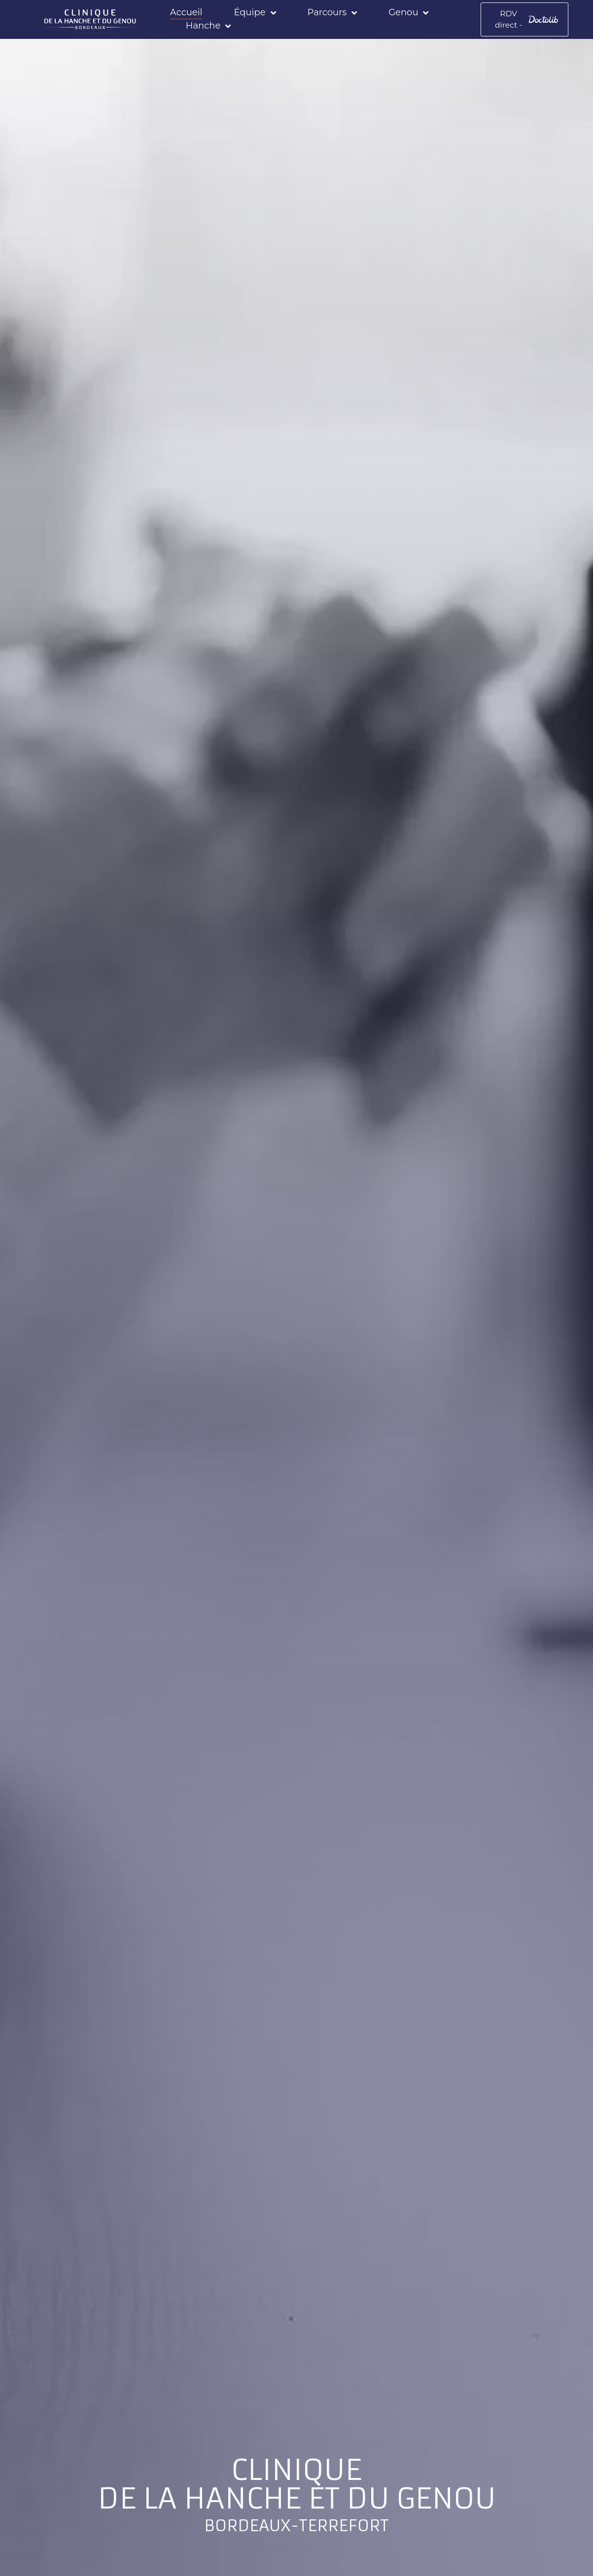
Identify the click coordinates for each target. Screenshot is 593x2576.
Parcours (333, 11)
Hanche (209, 25)
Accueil (187, 11)
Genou (409, 11)
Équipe (256, 11)
